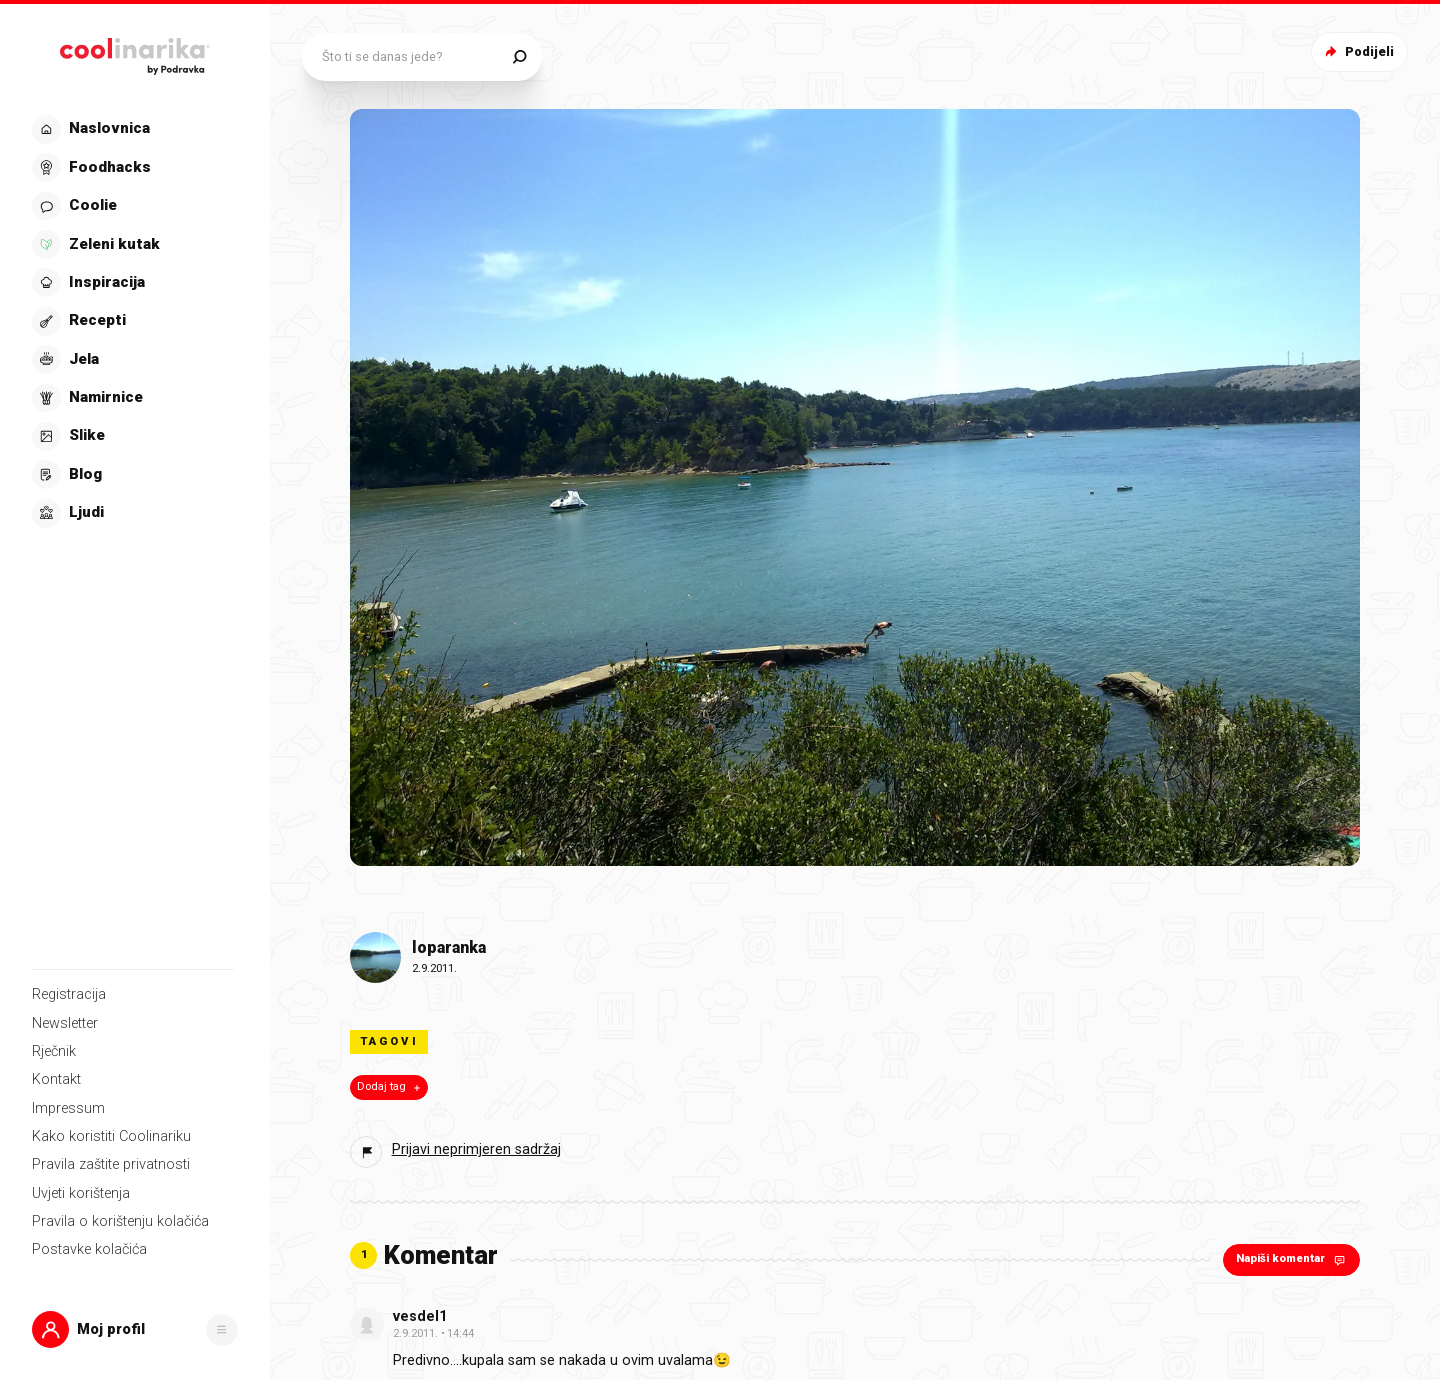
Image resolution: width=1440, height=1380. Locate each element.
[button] (135, 1329)
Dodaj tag (390, 1087)
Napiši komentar (1292, 1259)
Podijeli (1357, 51)
